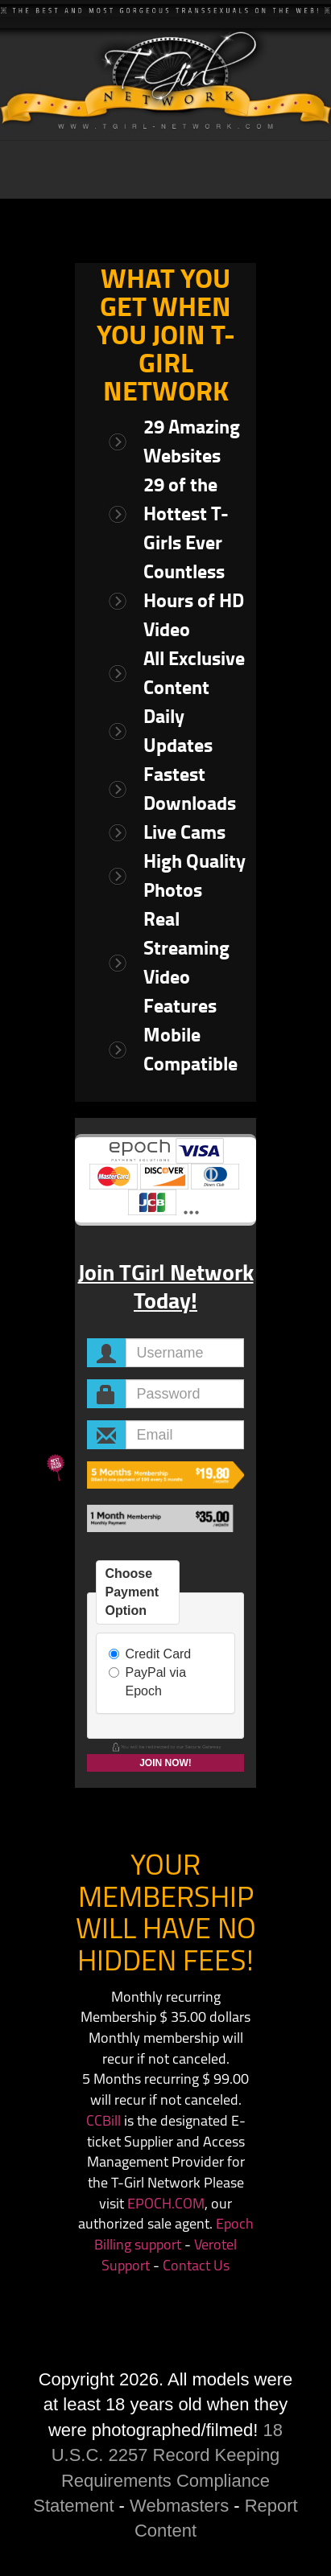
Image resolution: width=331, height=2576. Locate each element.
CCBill (103, 2122)
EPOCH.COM (166, 2204)
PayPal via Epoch (147, 1682)
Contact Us (196, 2266)
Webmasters (179, 2506)
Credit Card (150, 1654)
